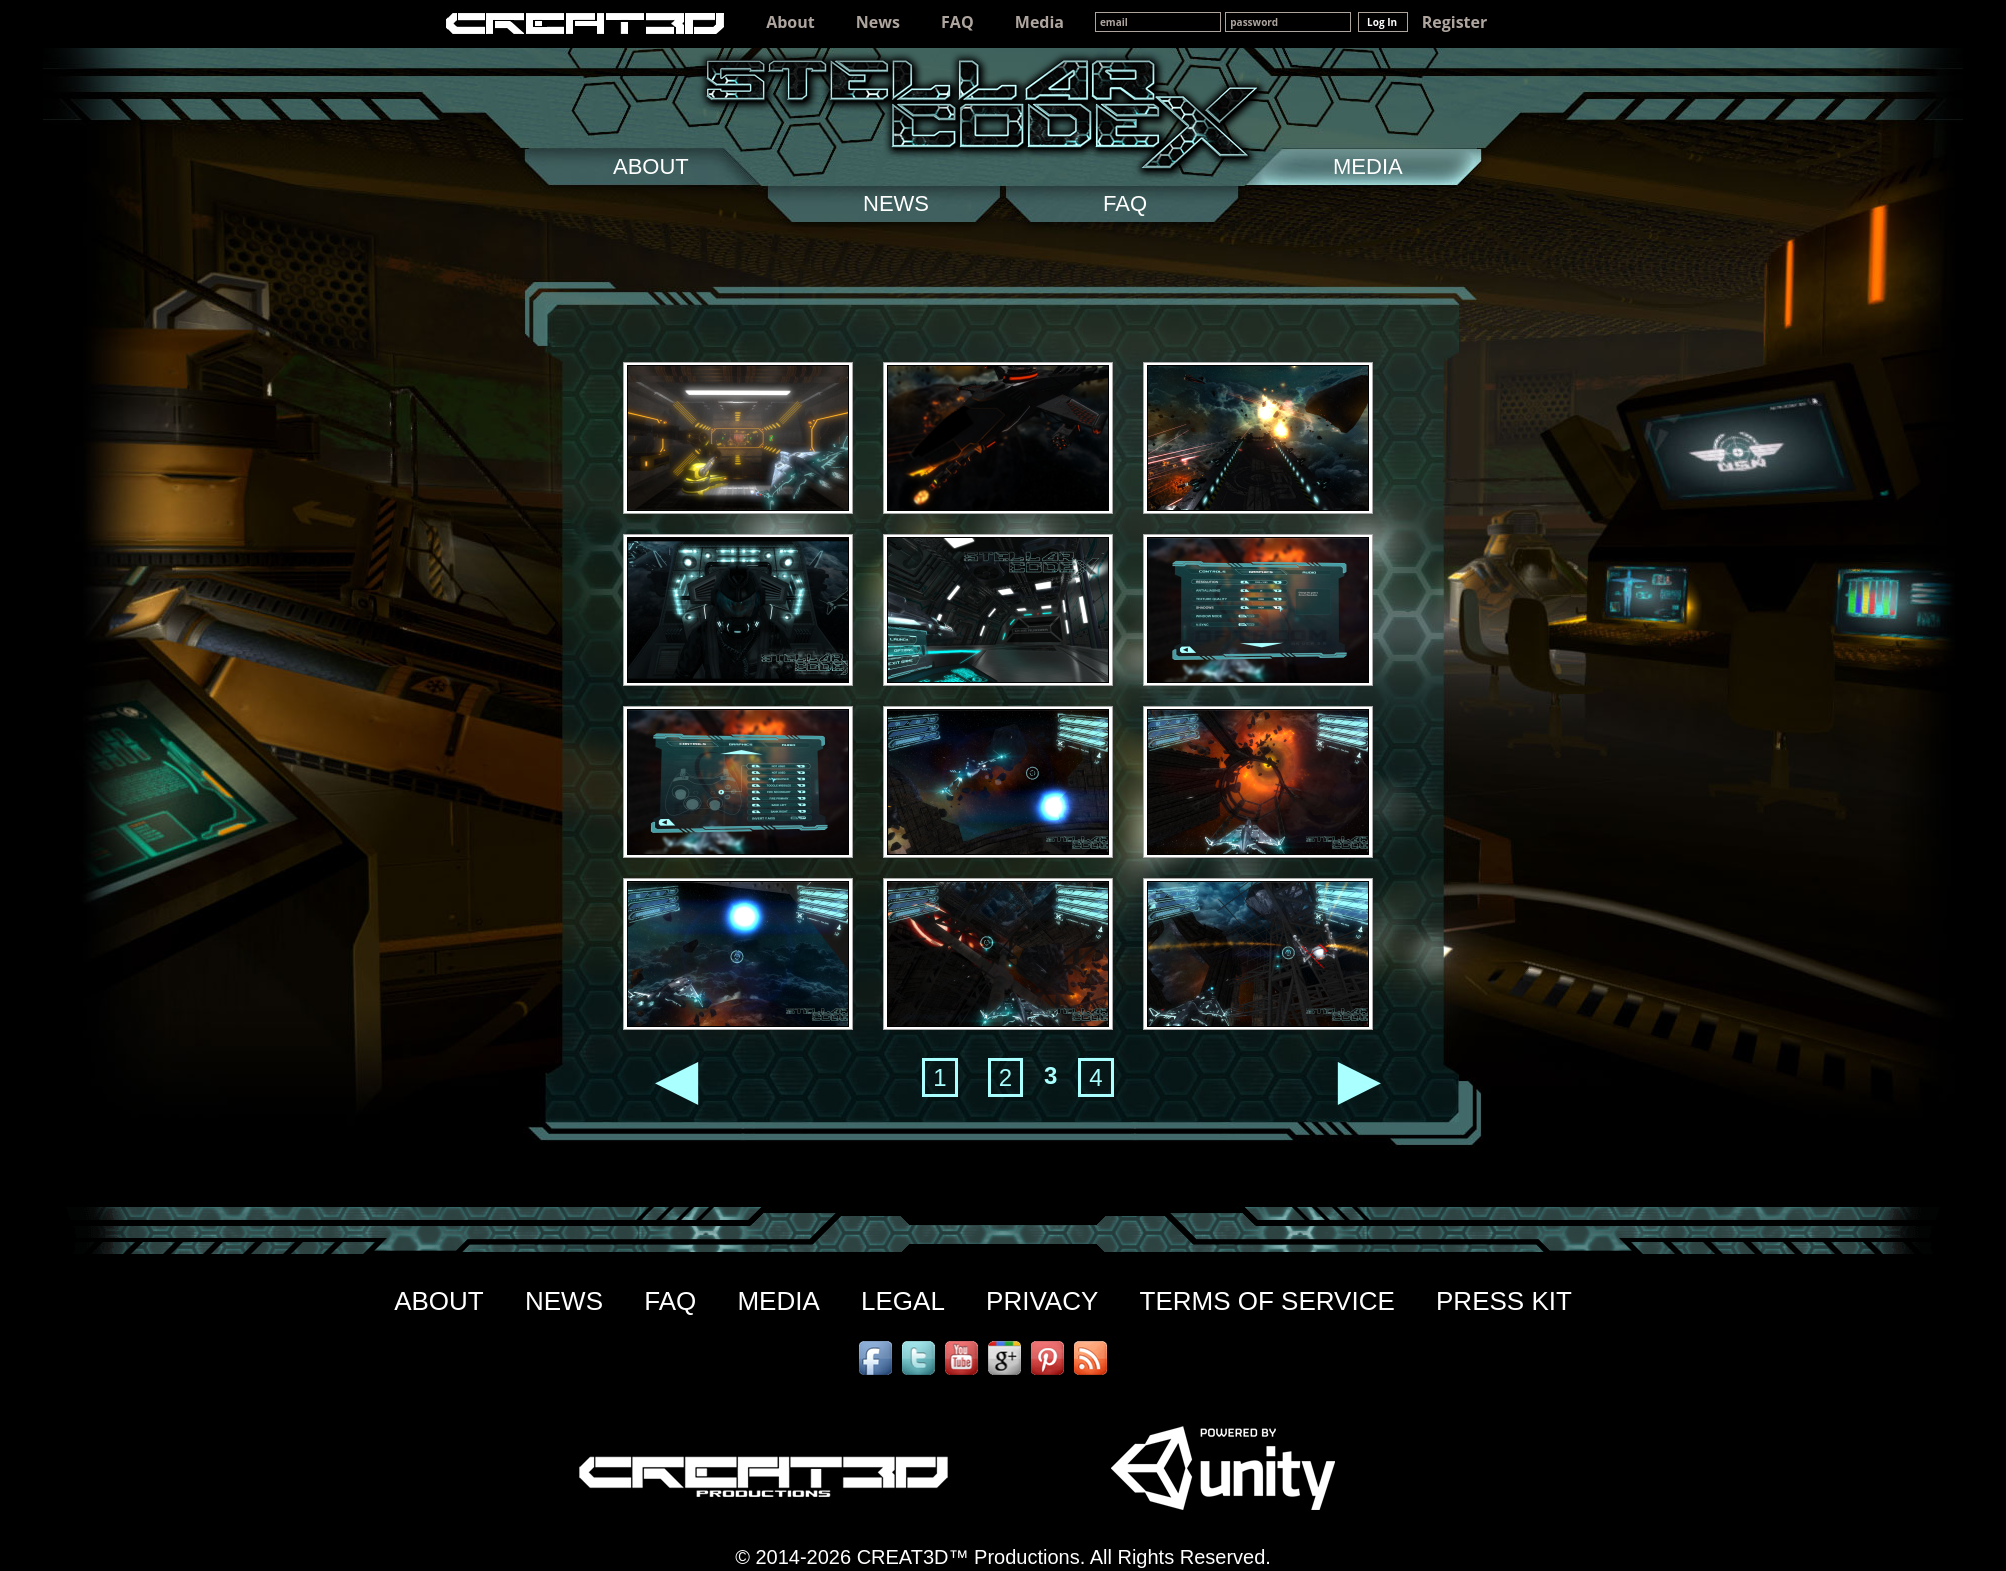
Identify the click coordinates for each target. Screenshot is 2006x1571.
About (790, 22)
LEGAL (903, 1301)
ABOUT (439, 1301)
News (878, 22)
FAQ (957, 22)
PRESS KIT (1504, 1301)
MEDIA (778, 1301)
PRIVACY (1042, 1301)
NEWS (564, 1301)
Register (1455, 22)
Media (1039, 22)
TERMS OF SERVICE (1267, 1301)
